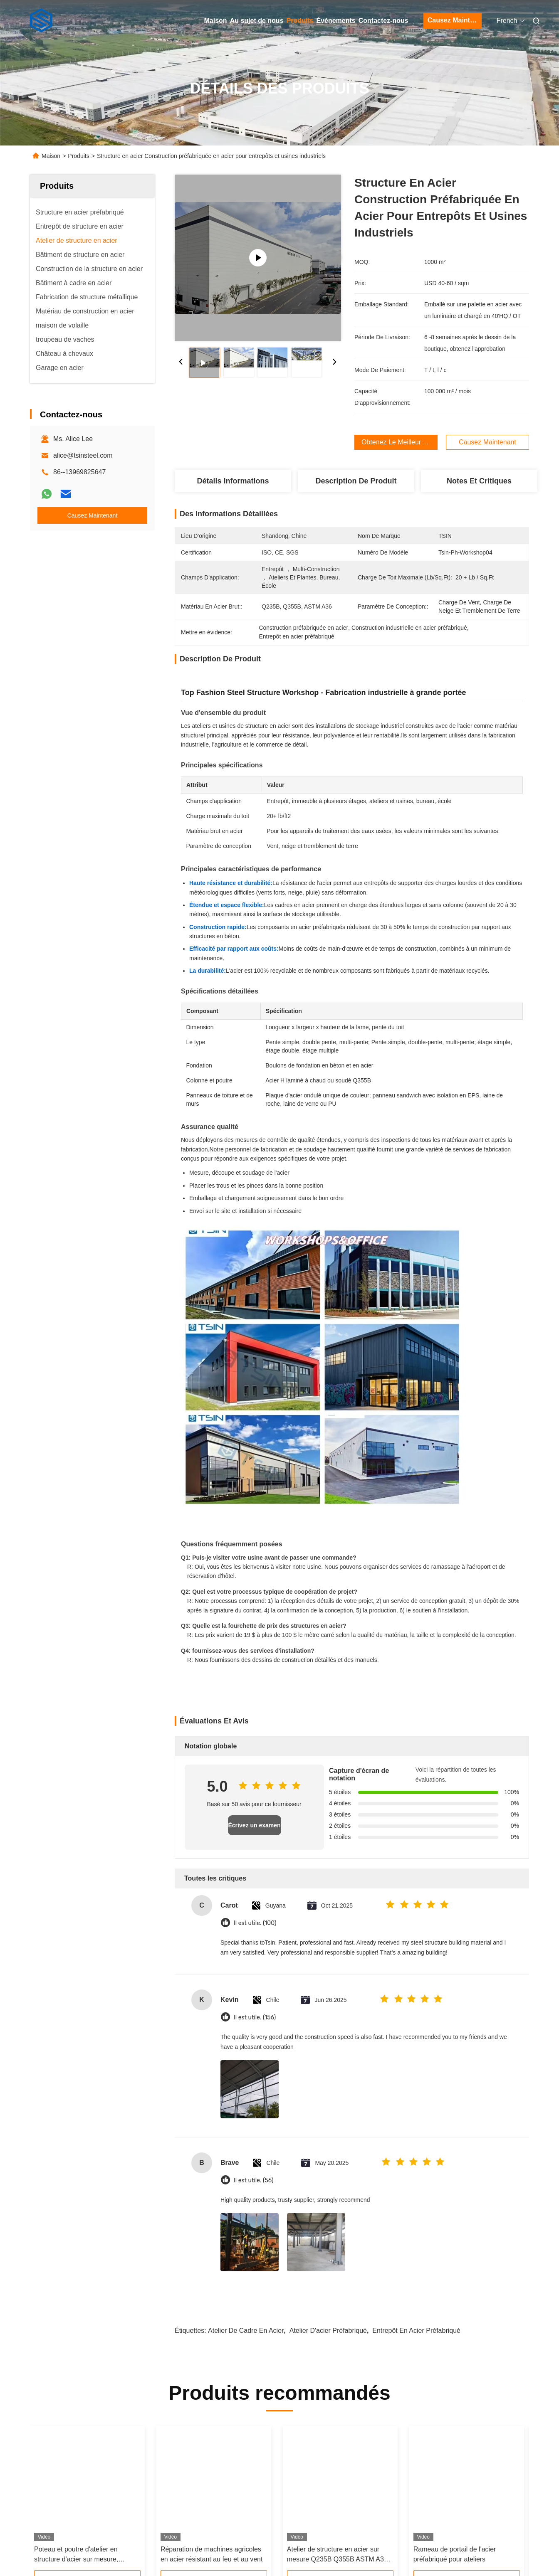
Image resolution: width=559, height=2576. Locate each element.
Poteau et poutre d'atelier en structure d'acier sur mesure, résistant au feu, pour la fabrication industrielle (85, 2555)
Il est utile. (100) (255, 1923)
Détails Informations (233, 481)
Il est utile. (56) (254, 2180)
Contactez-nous (383, 20)
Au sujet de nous (257, 20)
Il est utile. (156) (255, 2017)
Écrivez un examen (254, 1825)
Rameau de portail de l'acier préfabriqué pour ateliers (454, 2554)
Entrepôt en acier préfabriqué (416, 2330)
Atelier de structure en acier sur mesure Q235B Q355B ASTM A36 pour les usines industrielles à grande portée (337, 2555)
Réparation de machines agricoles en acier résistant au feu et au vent (211, 2554)
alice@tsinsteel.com (83, 455)
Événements (335, 20)
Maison (215, 20)
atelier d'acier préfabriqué (328, 2330)
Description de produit (355, 481)
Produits (300, 20)
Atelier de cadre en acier (246, 2330)
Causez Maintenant (455, 20)
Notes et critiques (479, 481)
